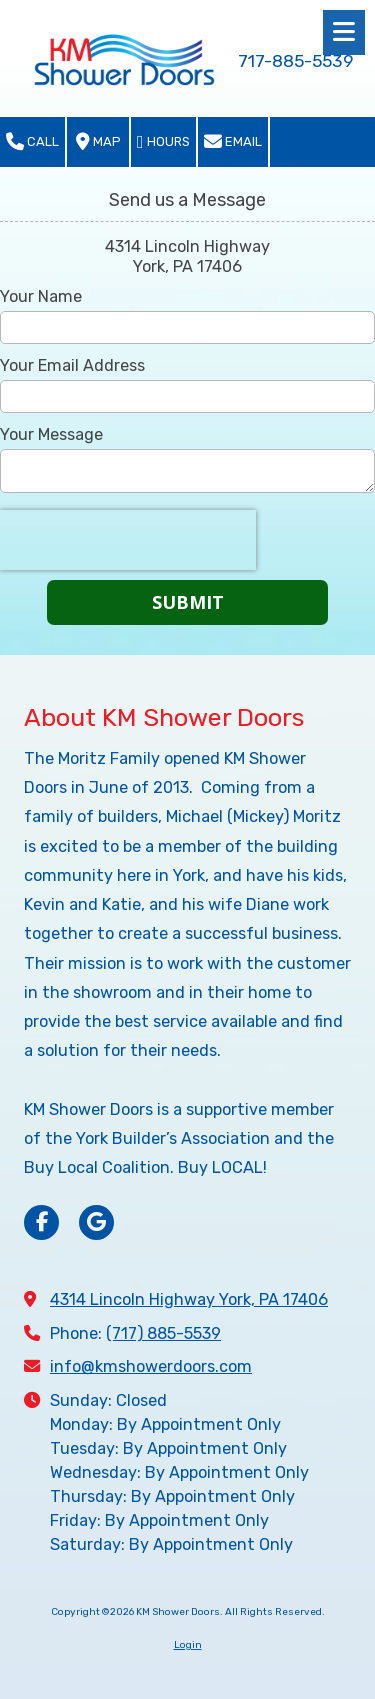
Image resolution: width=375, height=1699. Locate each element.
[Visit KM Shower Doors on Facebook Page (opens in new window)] (41, 1222)
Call (32, 142)
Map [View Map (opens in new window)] (98, 142)
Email (233, 142)
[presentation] (128, 540)
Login (188, 1645)
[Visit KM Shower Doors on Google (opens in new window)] (96, 1222)
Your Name (41, 296)
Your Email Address (72, 365)
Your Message (51, 434)
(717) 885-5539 (163, 1333)
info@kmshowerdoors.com (151, 1366)
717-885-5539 (296, 61)
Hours (163, 142)
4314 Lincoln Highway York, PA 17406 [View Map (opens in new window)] (189, 1299)
